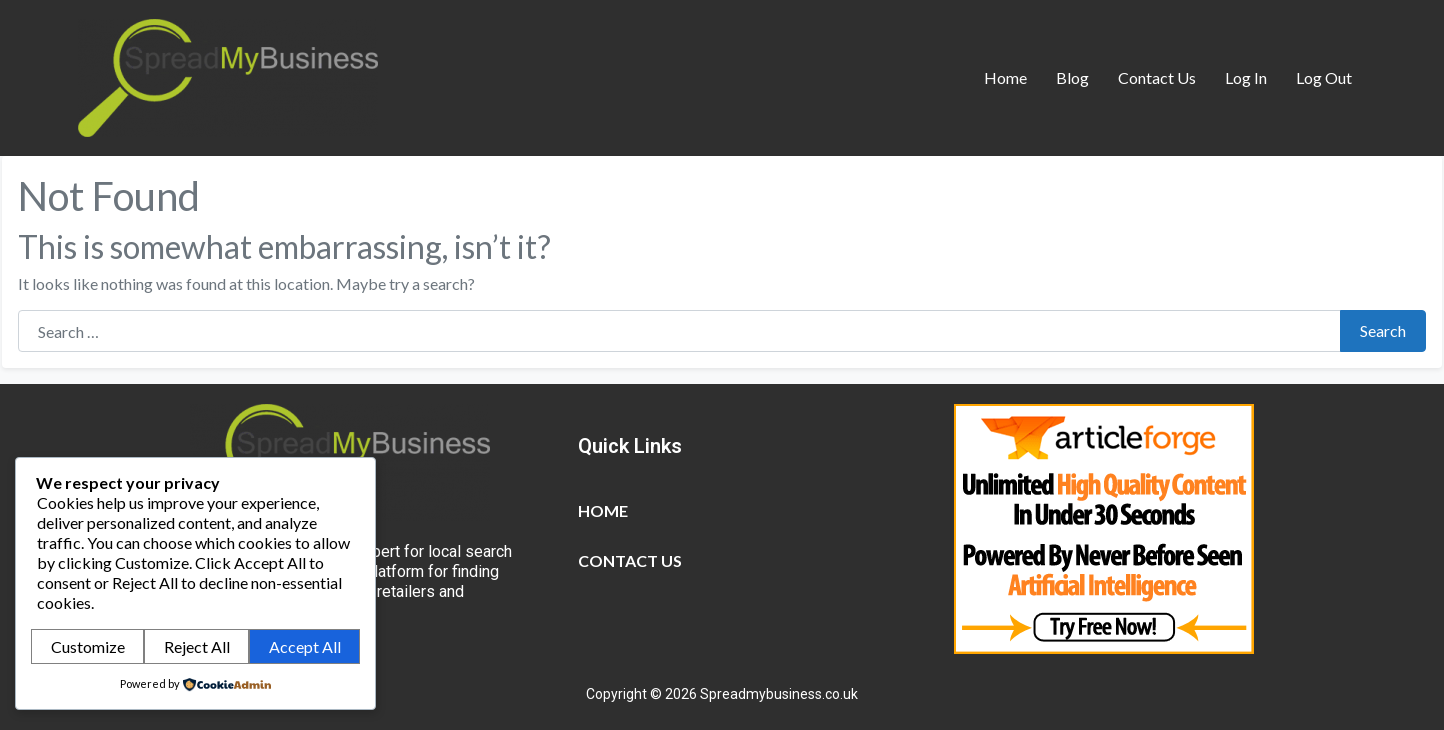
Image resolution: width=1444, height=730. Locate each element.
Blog (1072, 77)
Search (1383, 330)
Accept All (305, 646)
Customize (88, 646)
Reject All (197, 646)
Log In (1246, 77)
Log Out (1324, 77)
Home (1005, 77)
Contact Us (1157, 77)
